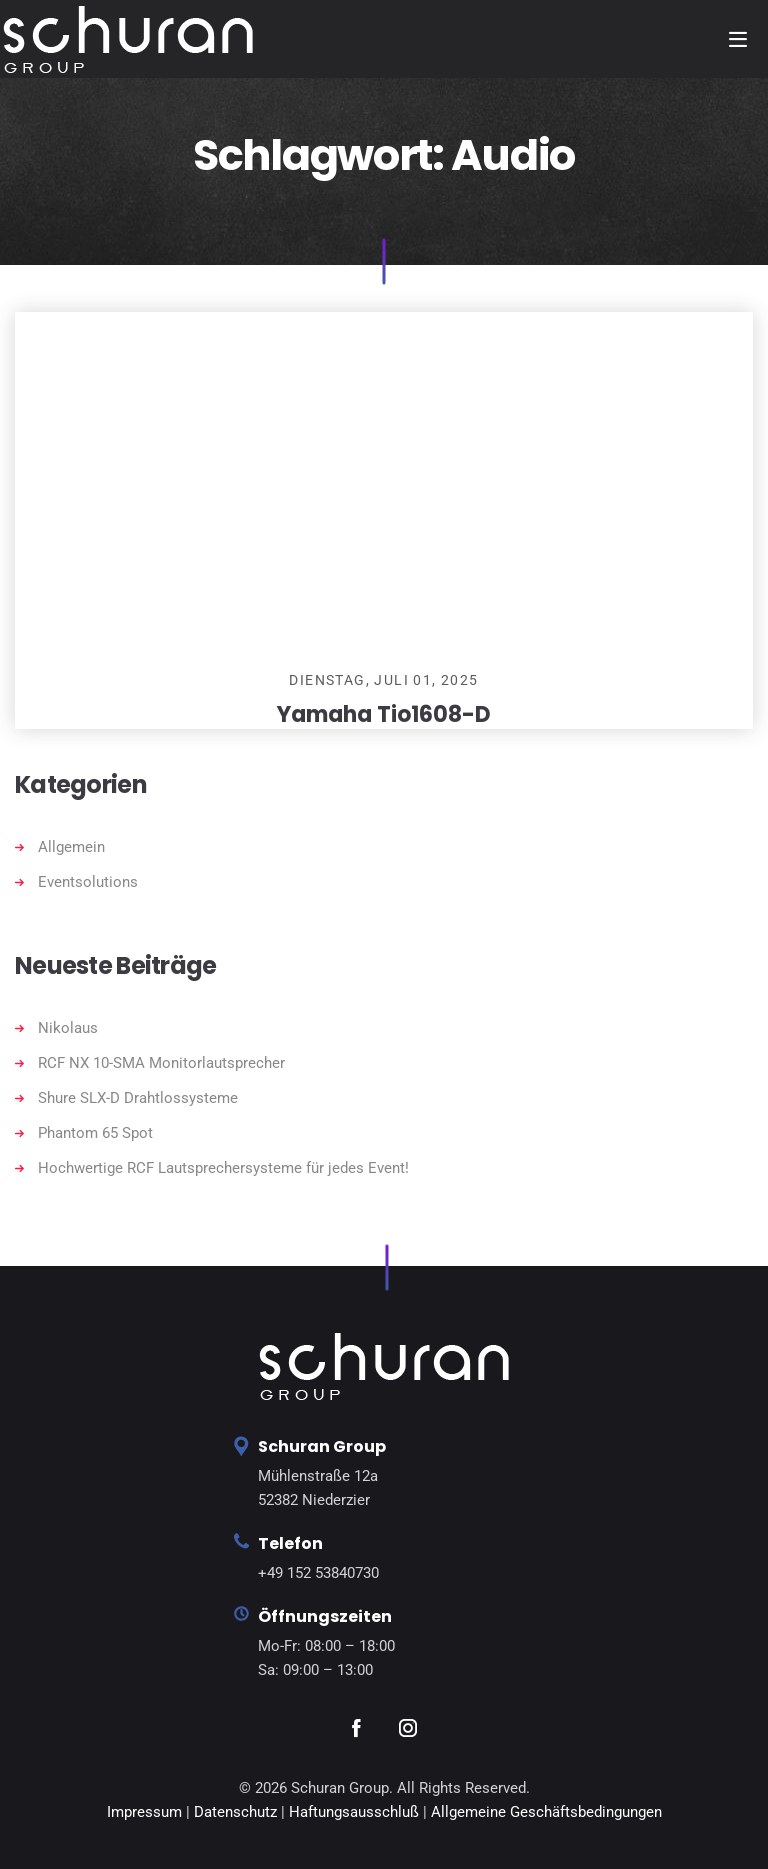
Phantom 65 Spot (95, 1133)
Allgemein (71, 847)
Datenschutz (235, 1812)
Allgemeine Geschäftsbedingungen (546, 1812)
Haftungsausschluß (356, 1812)
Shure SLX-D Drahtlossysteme (138, 1098)
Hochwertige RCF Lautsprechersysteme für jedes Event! (223, 1168)
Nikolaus (68, 1028)
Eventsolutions (88, 882)
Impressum (144, 1812)
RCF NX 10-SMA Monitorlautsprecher (161, 1063)
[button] (44, 1825)
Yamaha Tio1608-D (384, 714)
